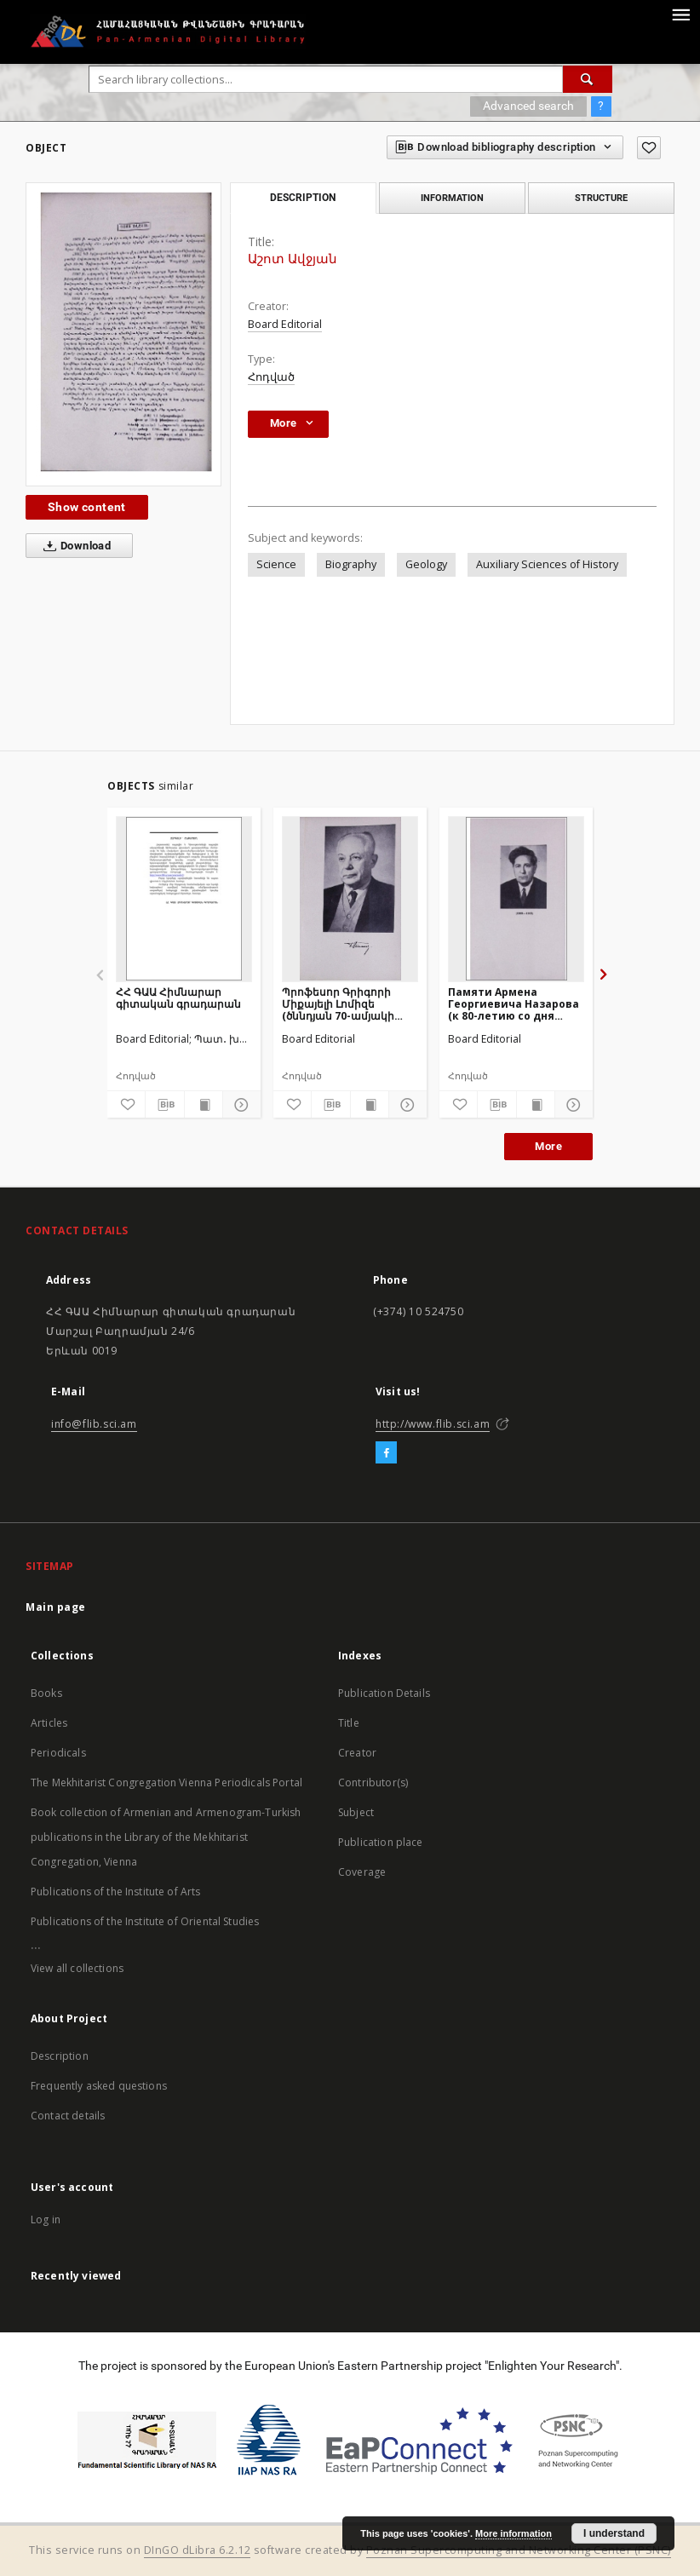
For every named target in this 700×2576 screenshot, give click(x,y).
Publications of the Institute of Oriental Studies (145, 1921)
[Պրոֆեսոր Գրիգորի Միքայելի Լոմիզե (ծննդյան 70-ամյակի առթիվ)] (350, 898)
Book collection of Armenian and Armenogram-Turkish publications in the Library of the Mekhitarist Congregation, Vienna (166, 1837)
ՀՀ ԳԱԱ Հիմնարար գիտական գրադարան (178, 998)
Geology (426, 564)
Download (74, 546)
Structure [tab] (601, 198)
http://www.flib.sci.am (433, 1424)
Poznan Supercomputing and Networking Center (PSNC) (518, 2550)
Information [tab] (452, 198)
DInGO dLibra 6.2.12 (197, 2550)
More (548, 1146)
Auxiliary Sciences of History (547, 564)
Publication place (380, 1842)
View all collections (77, 1968)
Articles (49, 1723)
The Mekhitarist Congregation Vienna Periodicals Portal (166, 1782)
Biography (350, 564)
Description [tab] (303, 198)
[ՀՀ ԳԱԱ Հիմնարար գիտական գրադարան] (184, 898)
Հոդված (271, 377)
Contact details (68, 2115)
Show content (87, 507)
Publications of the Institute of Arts (116, 1891)
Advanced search (528, 105)
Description (60, 2056)
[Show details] (239, 1105)
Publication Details (384, 1693)
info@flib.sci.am (94, 1424)
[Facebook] (386, 1453)
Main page (56, 1607)
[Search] (587, 79)
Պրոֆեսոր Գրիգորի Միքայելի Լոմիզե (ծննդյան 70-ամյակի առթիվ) (338, 1004)
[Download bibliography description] (164, 1105)
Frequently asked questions (99, 2086)
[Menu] (680, 13)
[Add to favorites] (649, 147)
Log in (45, 2219)
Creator (357, 1752)
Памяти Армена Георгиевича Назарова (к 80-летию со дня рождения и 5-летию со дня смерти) (515, 1004)
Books (46, 1693)
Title (348, 1723)
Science (276, 564)
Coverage (362, 1872)
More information (513, 2533)
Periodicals (58, 1752)
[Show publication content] (203, 1105)
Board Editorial (285, 324)
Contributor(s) (373, 1782)
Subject (356, 1812)
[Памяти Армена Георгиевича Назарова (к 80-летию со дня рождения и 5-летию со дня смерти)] (516, 898)
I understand (614, 2533)
